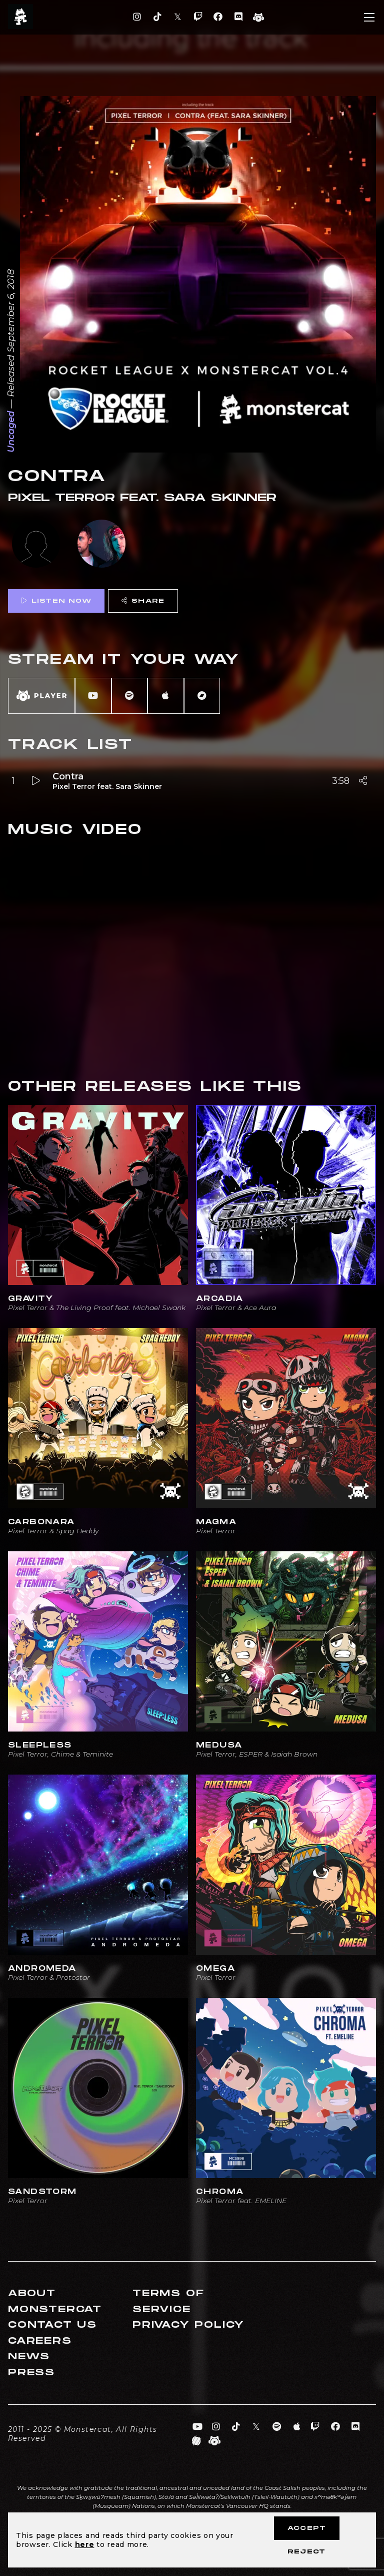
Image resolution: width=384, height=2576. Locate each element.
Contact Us (52, 2325)
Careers (40, 2341)
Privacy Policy (188, 2325)
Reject (307, 2551)
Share (143, 601)
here (84, 2544)
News (29, 2356)
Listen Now (57, 601)
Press (31, 2372)
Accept (307, 2528)
